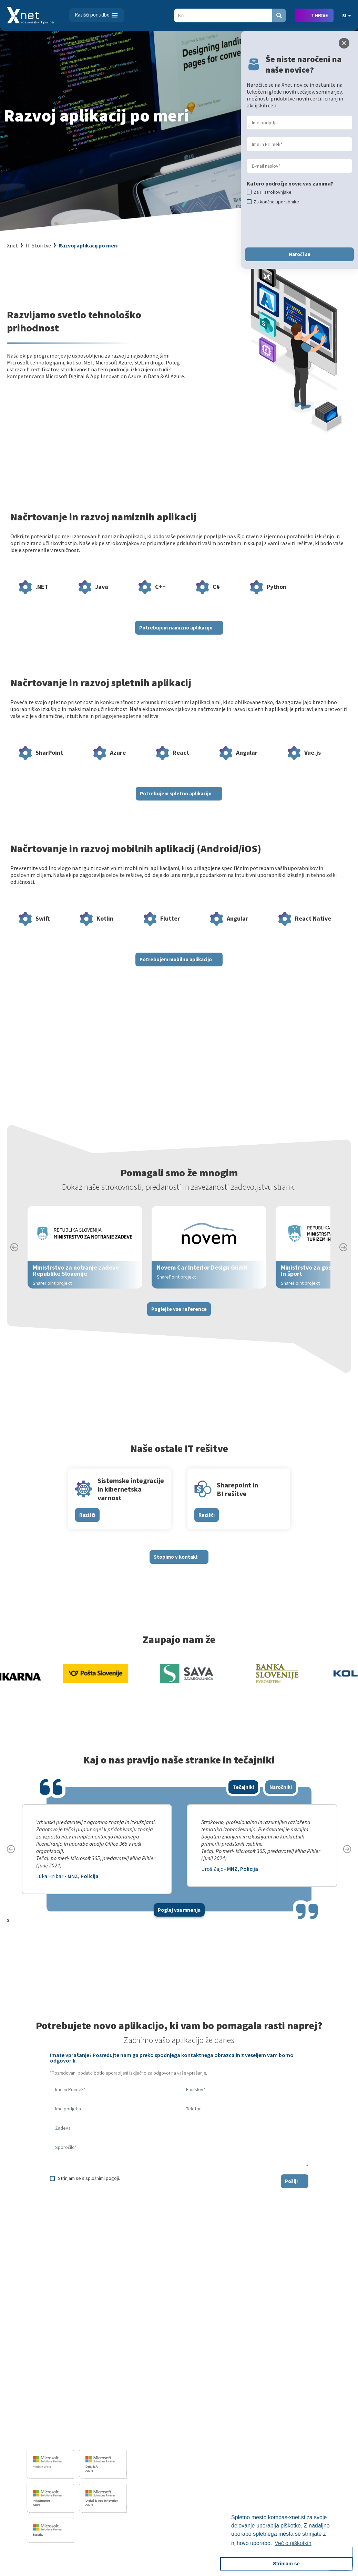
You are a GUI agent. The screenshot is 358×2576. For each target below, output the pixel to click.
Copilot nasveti (232, 2495)
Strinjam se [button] (286, 2563)
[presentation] (102, 2212)
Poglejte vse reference (179, 1321)
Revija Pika (305, 2469)
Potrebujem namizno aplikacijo (176, 639)
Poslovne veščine (234, 2429)
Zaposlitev (305, 2409)
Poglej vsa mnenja (179, 1922)
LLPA (298, 2459)
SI (346, 15)
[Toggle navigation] (96, 15)
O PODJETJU (305, 2388)
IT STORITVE (148, 2388)
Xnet (12, 245)
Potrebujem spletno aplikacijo (176, 805)
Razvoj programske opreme (168, 2399)
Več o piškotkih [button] (293, 2543)
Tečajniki (243, 1799)
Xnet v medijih (309, 2449)
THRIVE (319, 15)
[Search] (223, 15)
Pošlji (291, 2193)
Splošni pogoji (231, 2449)
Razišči (87, 1527)
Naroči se (299, 254)
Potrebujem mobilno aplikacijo (176, 971)
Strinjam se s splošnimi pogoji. (89, 2190)
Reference (305, 2429)
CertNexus (226, 2475)
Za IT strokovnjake (236, 2409)
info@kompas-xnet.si (64, 2438)
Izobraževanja (233, 2388)
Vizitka (301, 2399)
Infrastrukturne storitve (164, 2426)
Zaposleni (304, 2419)
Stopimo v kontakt (176, 1569)
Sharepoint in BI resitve (163, 2435)
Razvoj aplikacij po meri (88, 245)
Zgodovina (305, 2479)
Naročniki (280, 1799)
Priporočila (227, 2439)
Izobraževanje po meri (240, 2419)
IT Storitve (38, 245)
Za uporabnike (231, 2399)
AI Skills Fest (229, 2485)
